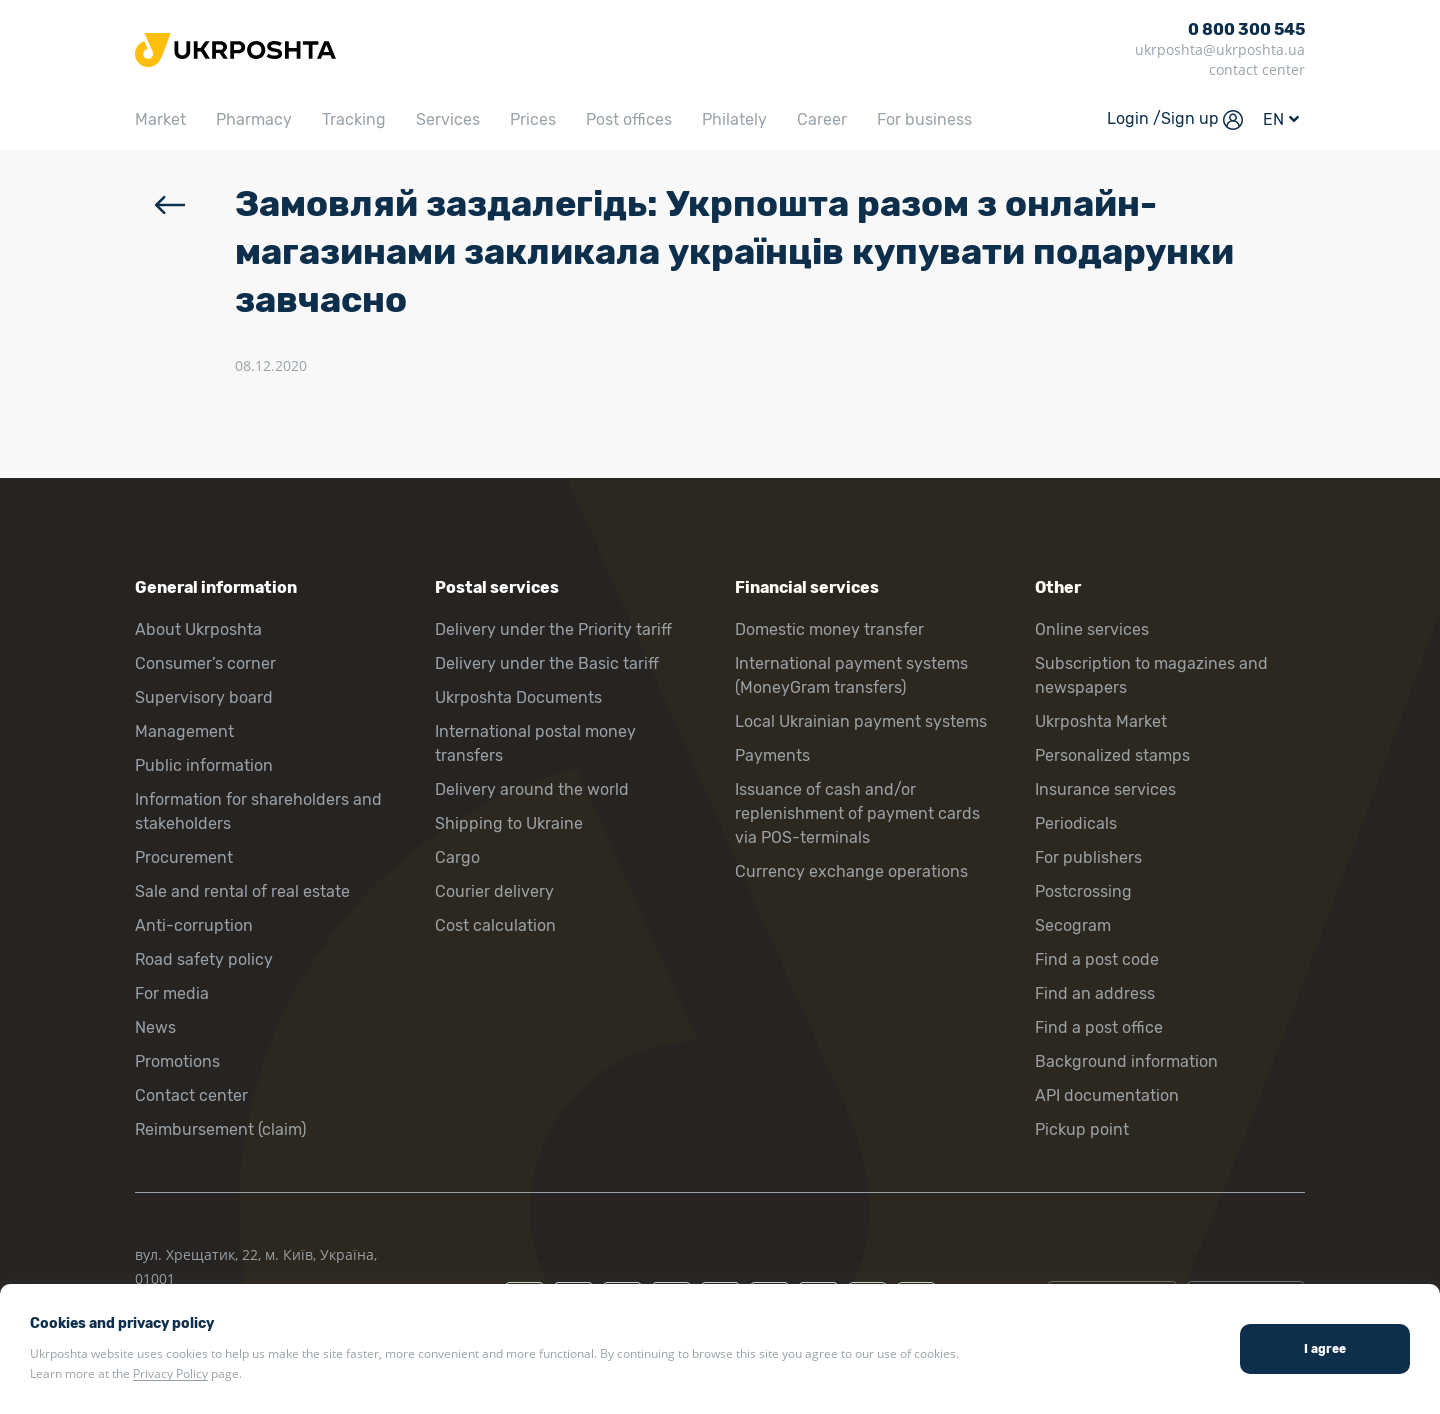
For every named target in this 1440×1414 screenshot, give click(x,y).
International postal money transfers (535, 743)
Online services (1092, 629)
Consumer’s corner (205, 663)
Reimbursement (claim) (220, 1129)
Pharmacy (254, 119)
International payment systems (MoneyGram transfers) (851, 675)
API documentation (1107, 1095)
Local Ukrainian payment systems (861, 721)
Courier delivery (494, 891)
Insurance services (1105, 789)
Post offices (629, 119)
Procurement (184, 857)
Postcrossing (1083, 891)
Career (822, 119)
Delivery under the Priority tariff (553, 629)
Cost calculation (495, 925)
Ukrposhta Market (1101, 721)
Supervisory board (204, 697)
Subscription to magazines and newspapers (1151, 675)
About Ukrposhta (198, 629)
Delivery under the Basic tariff (547, 663)
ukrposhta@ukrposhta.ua (1220, 49)
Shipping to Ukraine (509, 823)
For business (924, 119)
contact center (1257, 69)
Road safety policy (204, 959)
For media (172, 993)
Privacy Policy (170, 1373)
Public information (204, 765)
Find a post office (1099, 1027)
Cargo (457, 857)
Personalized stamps (1112, 755)
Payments (772, 755)
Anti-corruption (194, 925)
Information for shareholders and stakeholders (258, 811)
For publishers (1088, 857)
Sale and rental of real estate (242, 891)
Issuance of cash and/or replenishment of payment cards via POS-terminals (857, 813)
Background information (1126, 1061)
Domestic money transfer (829, 629)
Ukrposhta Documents (518, 697)
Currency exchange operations (851, 871)
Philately (734, 119)
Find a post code (1097, 959)
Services (448, 119)
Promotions (177, 1061)
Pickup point (1082, 1129)
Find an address (1095, 993)
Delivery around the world (532, 789)
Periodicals (1076, 823)
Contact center (191, 1095)
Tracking (354, 119)
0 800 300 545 (1246, 29)
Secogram (1073, 925)
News (155, 1027)
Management (184, 731)
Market (160, 119)
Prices (533, 119)
